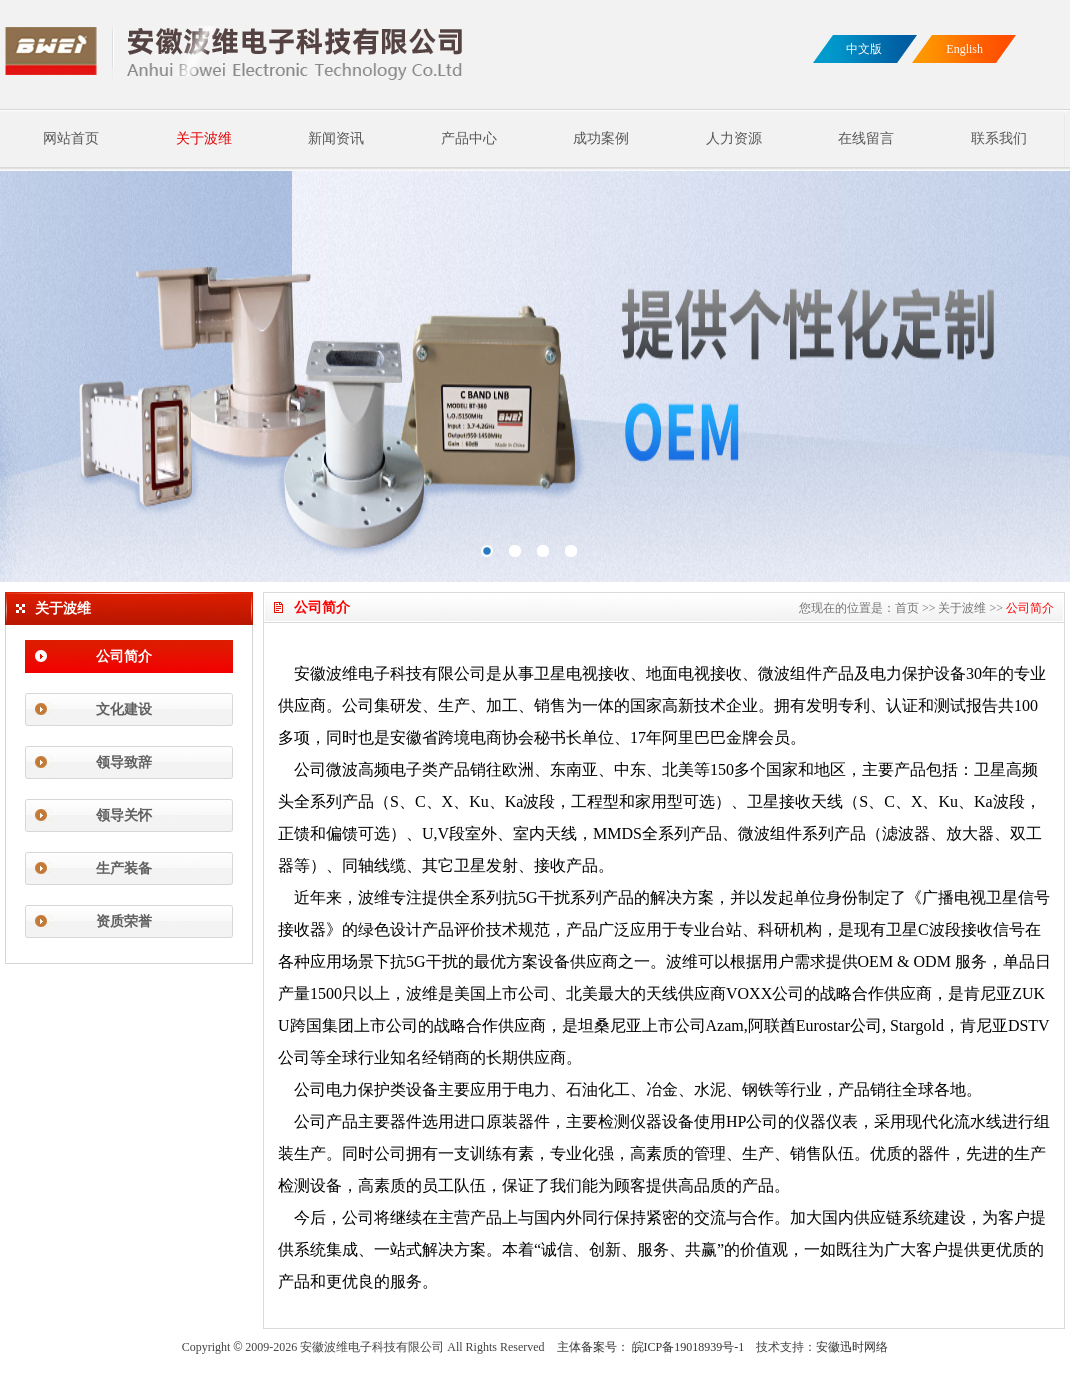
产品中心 (469, 138)
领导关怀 (124, 815)
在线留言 (866, 138)
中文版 (864, 49)
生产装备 (124, 868)
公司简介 (124, 656)
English (964, 49)
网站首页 (71, 138)
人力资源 (734, 138)
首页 (907, 608)
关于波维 (204, 138)
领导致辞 (124, 762)
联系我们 (999, 138)
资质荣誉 (124, 921)
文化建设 (124, 709)
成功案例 (601, 138)
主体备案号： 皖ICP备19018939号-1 (651, 1347)
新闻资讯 (336, 138)
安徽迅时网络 (852, 1347)
